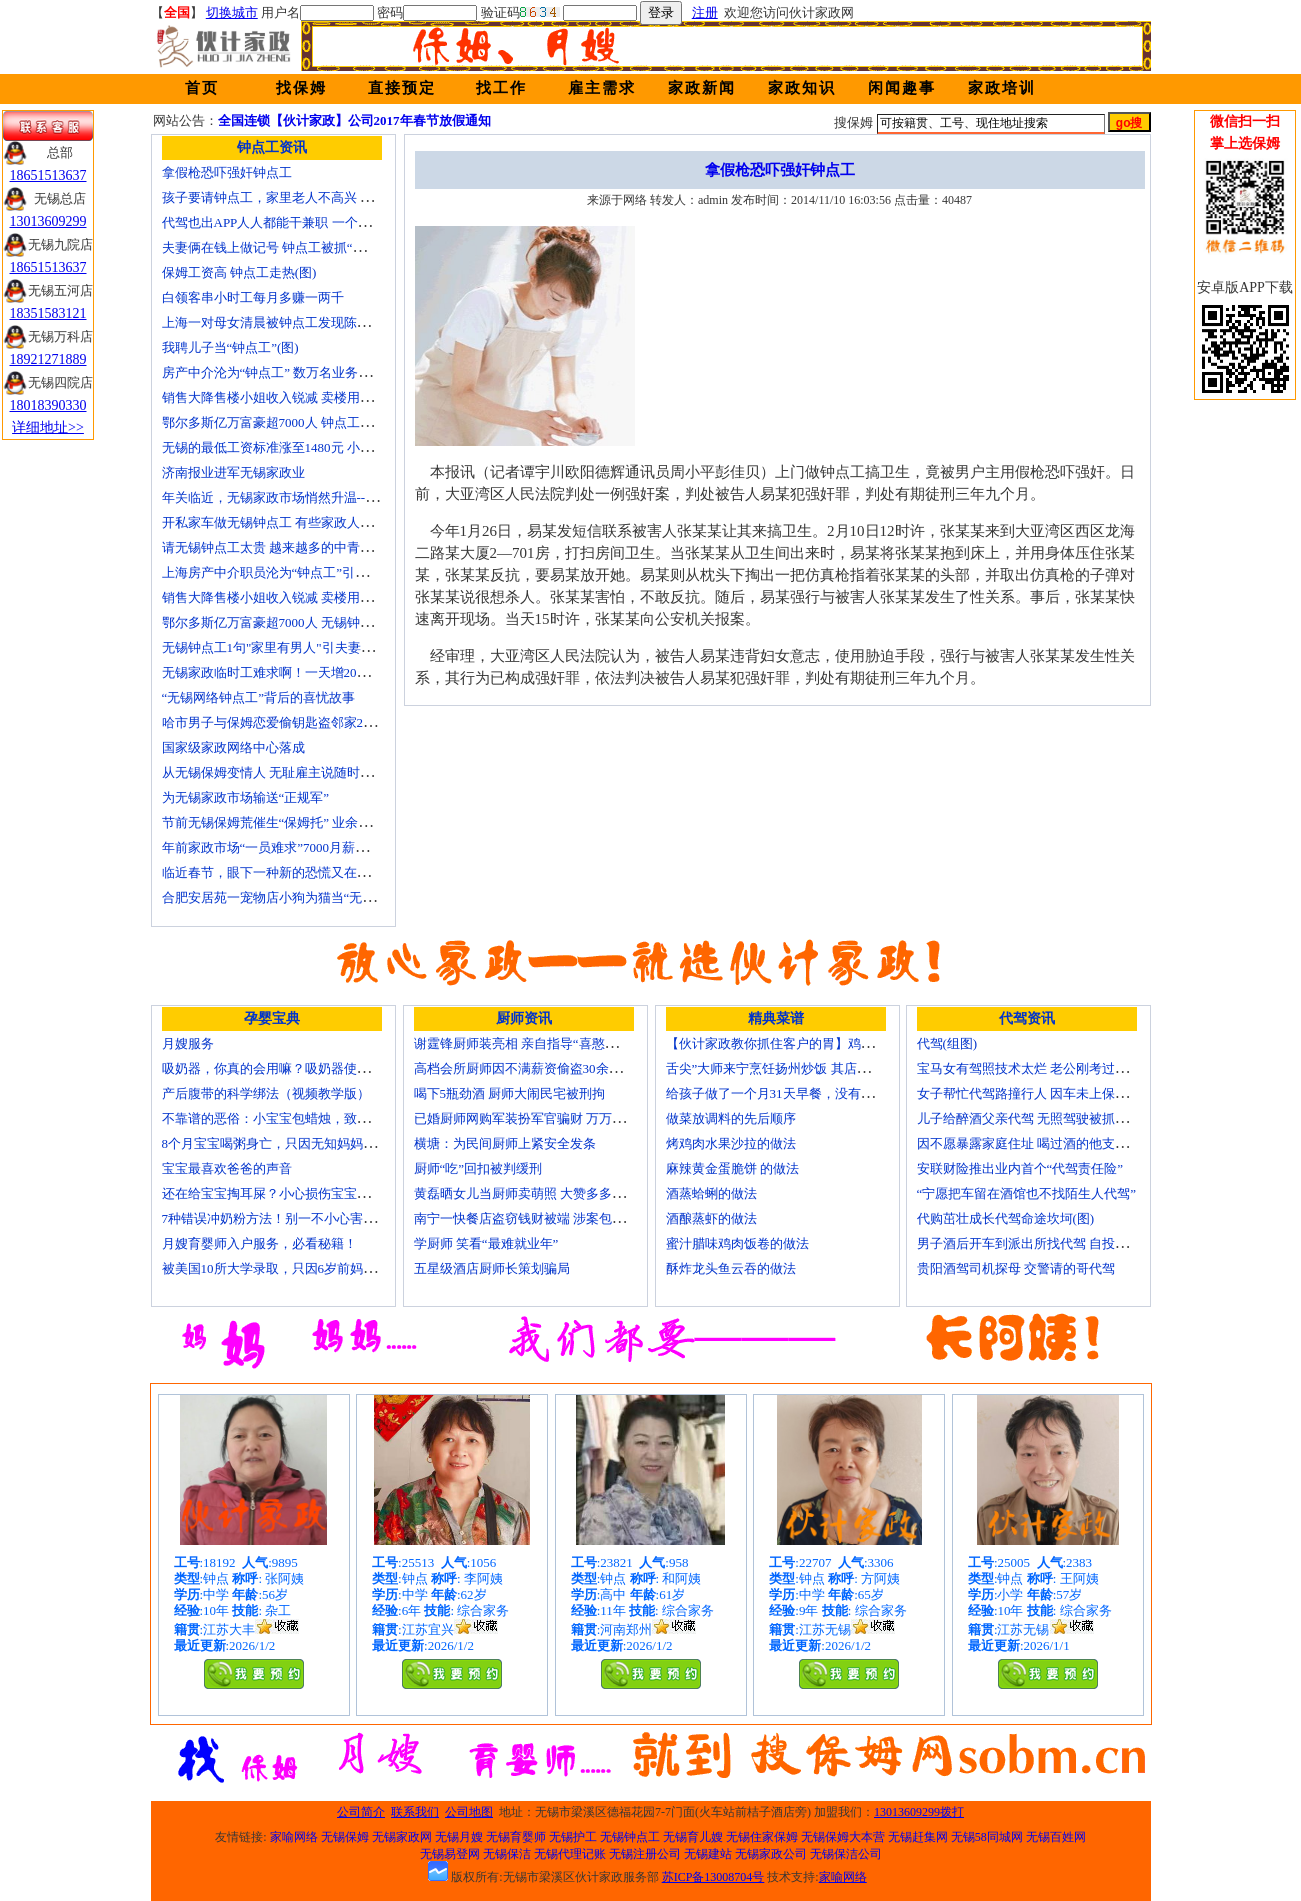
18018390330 (48, 405)
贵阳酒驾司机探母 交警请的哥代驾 (1016, 1268)
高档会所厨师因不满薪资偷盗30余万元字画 (537, 1068)
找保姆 (301, 88)
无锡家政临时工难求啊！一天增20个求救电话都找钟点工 (324, 672)
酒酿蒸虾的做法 (711, 1218)
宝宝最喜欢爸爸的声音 (227, 1168)
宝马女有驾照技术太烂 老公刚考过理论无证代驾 (1055, 1068)
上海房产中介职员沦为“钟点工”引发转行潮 (285, 572)
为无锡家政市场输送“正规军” (246, 797)
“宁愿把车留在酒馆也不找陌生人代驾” (1027, 1193)
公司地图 (469, 1812)
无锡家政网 (402, 1837)
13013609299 (48, 221)
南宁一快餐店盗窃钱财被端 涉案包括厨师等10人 (552, 1218)
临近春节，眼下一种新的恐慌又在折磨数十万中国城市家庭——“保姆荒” (369, 872)
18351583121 (48, 313)
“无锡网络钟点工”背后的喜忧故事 (259, 697)
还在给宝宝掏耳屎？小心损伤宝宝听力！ (279, 1193)
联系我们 (415, 1812)
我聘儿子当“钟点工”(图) (230, 347)
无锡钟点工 (630, 1837)
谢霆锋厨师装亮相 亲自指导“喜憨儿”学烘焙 (538, 1043)
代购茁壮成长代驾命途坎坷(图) (1006, 1218)
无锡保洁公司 (846, 1854)
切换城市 (232, 12)
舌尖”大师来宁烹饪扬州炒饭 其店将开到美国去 (800, 1068)
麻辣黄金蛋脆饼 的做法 (732, 1168)
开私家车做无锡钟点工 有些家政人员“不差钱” (293, 522)
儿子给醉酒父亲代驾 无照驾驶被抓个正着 (1035, 1118)
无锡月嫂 (459, 1837)
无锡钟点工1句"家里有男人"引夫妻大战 (274, 647)
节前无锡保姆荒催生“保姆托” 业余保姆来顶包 (293, 822)
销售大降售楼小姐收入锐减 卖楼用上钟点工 (287, 397)
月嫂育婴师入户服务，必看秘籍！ (259, 1243)
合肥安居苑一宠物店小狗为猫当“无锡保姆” (285, 897)
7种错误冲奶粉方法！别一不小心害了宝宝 (282, 1218)
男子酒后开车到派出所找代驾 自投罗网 (1029, 1243)
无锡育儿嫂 (693, 1837)
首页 (202, 88)
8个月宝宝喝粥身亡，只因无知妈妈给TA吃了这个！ (310, 1143)
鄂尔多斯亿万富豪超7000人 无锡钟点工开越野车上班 (313, 622)
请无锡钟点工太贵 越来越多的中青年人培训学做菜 (306, 547)
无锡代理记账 (570, 1854)
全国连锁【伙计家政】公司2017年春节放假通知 (354, 120)
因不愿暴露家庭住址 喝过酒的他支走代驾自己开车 (1061, 1143)
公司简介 (361, 1812)
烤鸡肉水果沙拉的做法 (731, 1143)
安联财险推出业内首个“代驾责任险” (1020, 1168)
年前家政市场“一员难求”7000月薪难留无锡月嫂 (298, 847)
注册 (705, 12)
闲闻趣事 (902, 88)
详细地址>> (48, 427)
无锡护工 (573, 1837)
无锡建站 (708, 1854)
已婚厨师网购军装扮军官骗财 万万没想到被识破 (552, 1118)
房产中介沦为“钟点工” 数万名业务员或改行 (286, 372)
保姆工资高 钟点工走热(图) (239, 272)
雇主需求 (602, 88)
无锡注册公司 (645, 1854)
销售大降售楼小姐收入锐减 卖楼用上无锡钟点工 (300, 597)
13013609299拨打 (919, 1812)
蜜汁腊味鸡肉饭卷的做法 (737, 1243)
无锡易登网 (450, 1854)
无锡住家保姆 (762, 1837)
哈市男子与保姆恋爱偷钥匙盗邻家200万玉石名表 (302, 722)
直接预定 (402, 88)
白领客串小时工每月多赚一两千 (253, 297)
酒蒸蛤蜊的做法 (711, 1193)
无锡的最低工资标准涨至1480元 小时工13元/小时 (302, 447)
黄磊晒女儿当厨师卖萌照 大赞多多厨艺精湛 (539, 1193)
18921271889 (48, 359)
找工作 (501, 88)
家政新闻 (702, 88)
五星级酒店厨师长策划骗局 (492, 1268)
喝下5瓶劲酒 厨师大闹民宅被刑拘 (510, 1093)
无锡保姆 (345, 1837)
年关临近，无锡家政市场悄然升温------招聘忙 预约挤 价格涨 (334, 497)
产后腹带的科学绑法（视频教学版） (266, 1093)
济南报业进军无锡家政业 (233, 472)
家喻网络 (294, 1837)
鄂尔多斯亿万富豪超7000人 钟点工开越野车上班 (300, 422)
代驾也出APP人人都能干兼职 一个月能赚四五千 (299, 222)
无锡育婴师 (516, 1837)
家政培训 (1002, 88)
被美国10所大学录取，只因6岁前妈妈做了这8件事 (305, 1268)
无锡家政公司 (771, 1854)
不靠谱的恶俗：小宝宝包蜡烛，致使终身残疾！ (298, 1118)
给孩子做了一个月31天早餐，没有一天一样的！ (802, 1093)
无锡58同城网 (987, 1837)
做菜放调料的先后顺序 (731, 1118)
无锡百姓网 (1056, 1837)
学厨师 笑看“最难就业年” (486, 1243)
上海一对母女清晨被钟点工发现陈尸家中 (279, 322)
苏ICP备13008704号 (713, 1877)
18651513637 (48, 175)
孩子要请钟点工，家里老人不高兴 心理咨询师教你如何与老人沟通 (352, 197)
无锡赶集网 (918, 1837)
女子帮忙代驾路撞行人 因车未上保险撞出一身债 (1055, 1093)
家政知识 (802, 88)
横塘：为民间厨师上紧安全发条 (505, 1143)
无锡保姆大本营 (843, 1837)
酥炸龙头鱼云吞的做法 (731, 1268)
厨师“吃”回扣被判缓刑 (478, 1168)
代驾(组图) (947, 1043)
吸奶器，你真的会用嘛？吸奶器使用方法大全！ (298, 1068)
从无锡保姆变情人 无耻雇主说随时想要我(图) (291, 772)
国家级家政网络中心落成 (233, 747)
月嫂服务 (188, 1043)
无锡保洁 (507, 1854)
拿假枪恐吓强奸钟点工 (227, 172)
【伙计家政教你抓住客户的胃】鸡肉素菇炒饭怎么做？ (822, 1043)
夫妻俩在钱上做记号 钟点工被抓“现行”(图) (284, 247)
